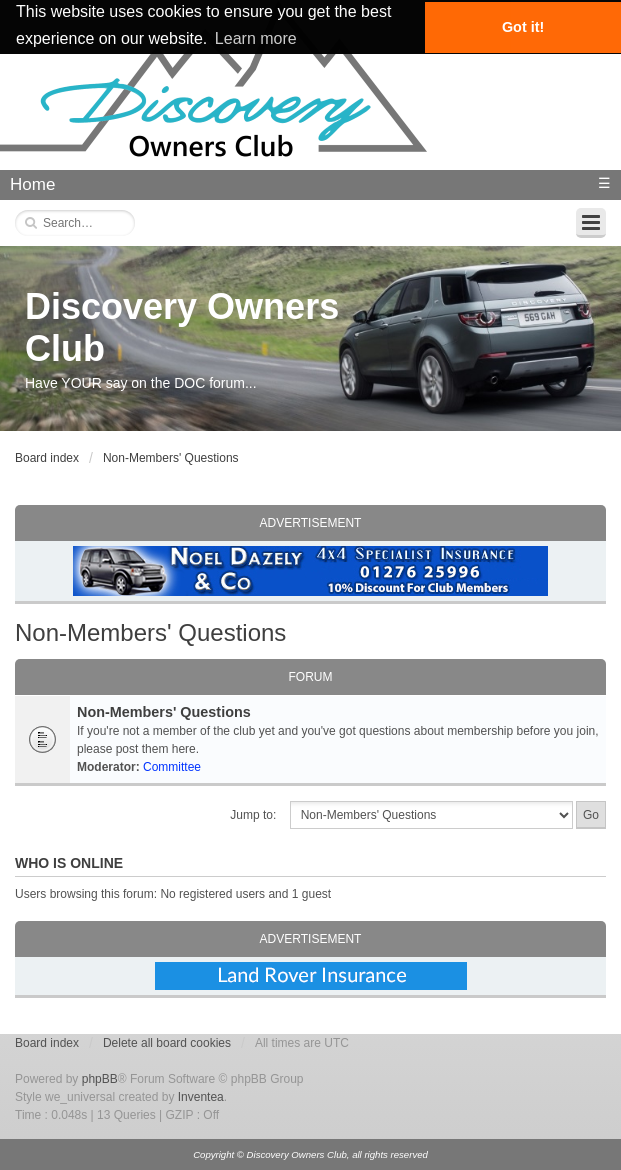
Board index (47, 458)
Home (32, 184)
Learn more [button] (256, 38)
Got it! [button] (523, 27)
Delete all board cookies (167, 1043)
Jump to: (253, 815)
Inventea (201, 1097)
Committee (172, 767)
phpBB (100, 1079)
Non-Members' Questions (171, 458)
